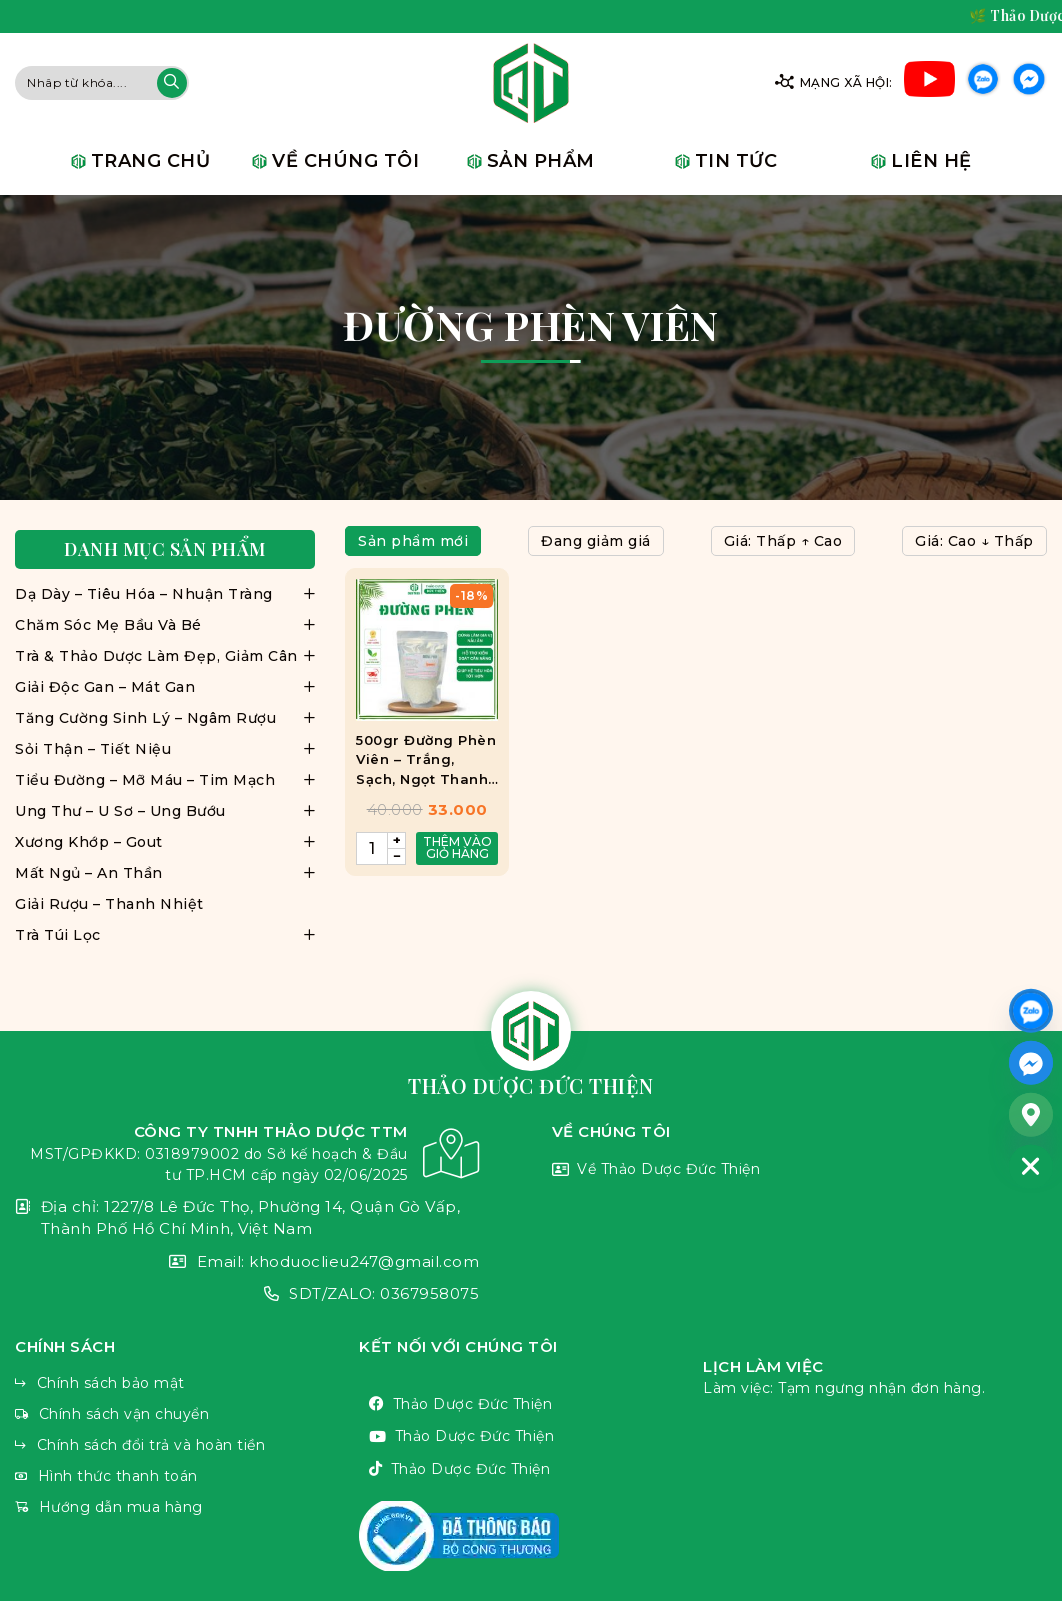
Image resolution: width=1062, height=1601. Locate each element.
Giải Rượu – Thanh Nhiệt (109, 904)
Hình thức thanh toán (187, 1476)
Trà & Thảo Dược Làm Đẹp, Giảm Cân (156, 656)
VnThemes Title (531, 1536)
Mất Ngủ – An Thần (89, 873)
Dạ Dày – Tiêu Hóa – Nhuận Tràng (144, 594)
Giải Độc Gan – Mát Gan (105, 687)
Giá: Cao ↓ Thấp (974, 541)
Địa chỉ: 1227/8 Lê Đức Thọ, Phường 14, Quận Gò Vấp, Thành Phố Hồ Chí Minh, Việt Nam (247, 1218)
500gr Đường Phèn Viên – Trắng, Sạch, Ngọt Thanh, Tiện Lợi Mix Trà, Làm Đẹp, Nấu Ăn (426, 761)
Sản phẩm (541, 161)
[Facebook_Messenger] (1031, 1062)
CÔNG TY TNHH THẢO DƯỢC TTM (247, 1153)
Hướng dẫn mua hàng (187, 1507)
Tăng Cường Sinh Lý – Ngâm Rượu (145, 718)
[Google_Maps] (1031, 1114)
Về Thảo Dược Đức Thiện (799, 1170)
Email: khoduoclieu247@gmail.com (247, 1262)
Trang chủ (151, 161)
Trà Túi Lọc (58, 935)
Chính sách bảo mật (187, 1383)
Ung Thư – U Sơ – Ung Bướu (120, 811)
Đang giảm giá (596, 541)
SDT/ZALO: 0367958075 (247, 1294)
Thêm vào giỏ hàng (457, 847)
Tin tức (736, 161)
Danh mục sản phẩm (165, 549)
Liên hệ (931, 161)
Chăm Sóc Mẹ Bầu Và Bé (108, 625)
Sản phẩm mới (413, 541)
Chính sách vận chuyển (187, 1414)
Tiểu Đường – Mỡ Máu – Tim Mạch (145, 780)
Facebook (1029, 82)
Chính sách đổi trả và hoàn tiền (187, 1445)
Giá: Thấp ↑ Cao (783, 541)
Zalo (983, 82)
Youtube (929, 82)
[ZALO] (1031, 1010)
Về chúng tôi (345, 161)
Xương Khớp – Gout (89, 842)
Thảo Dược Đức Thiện (531, 1404)
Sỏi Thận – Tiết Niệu (93, 749)
